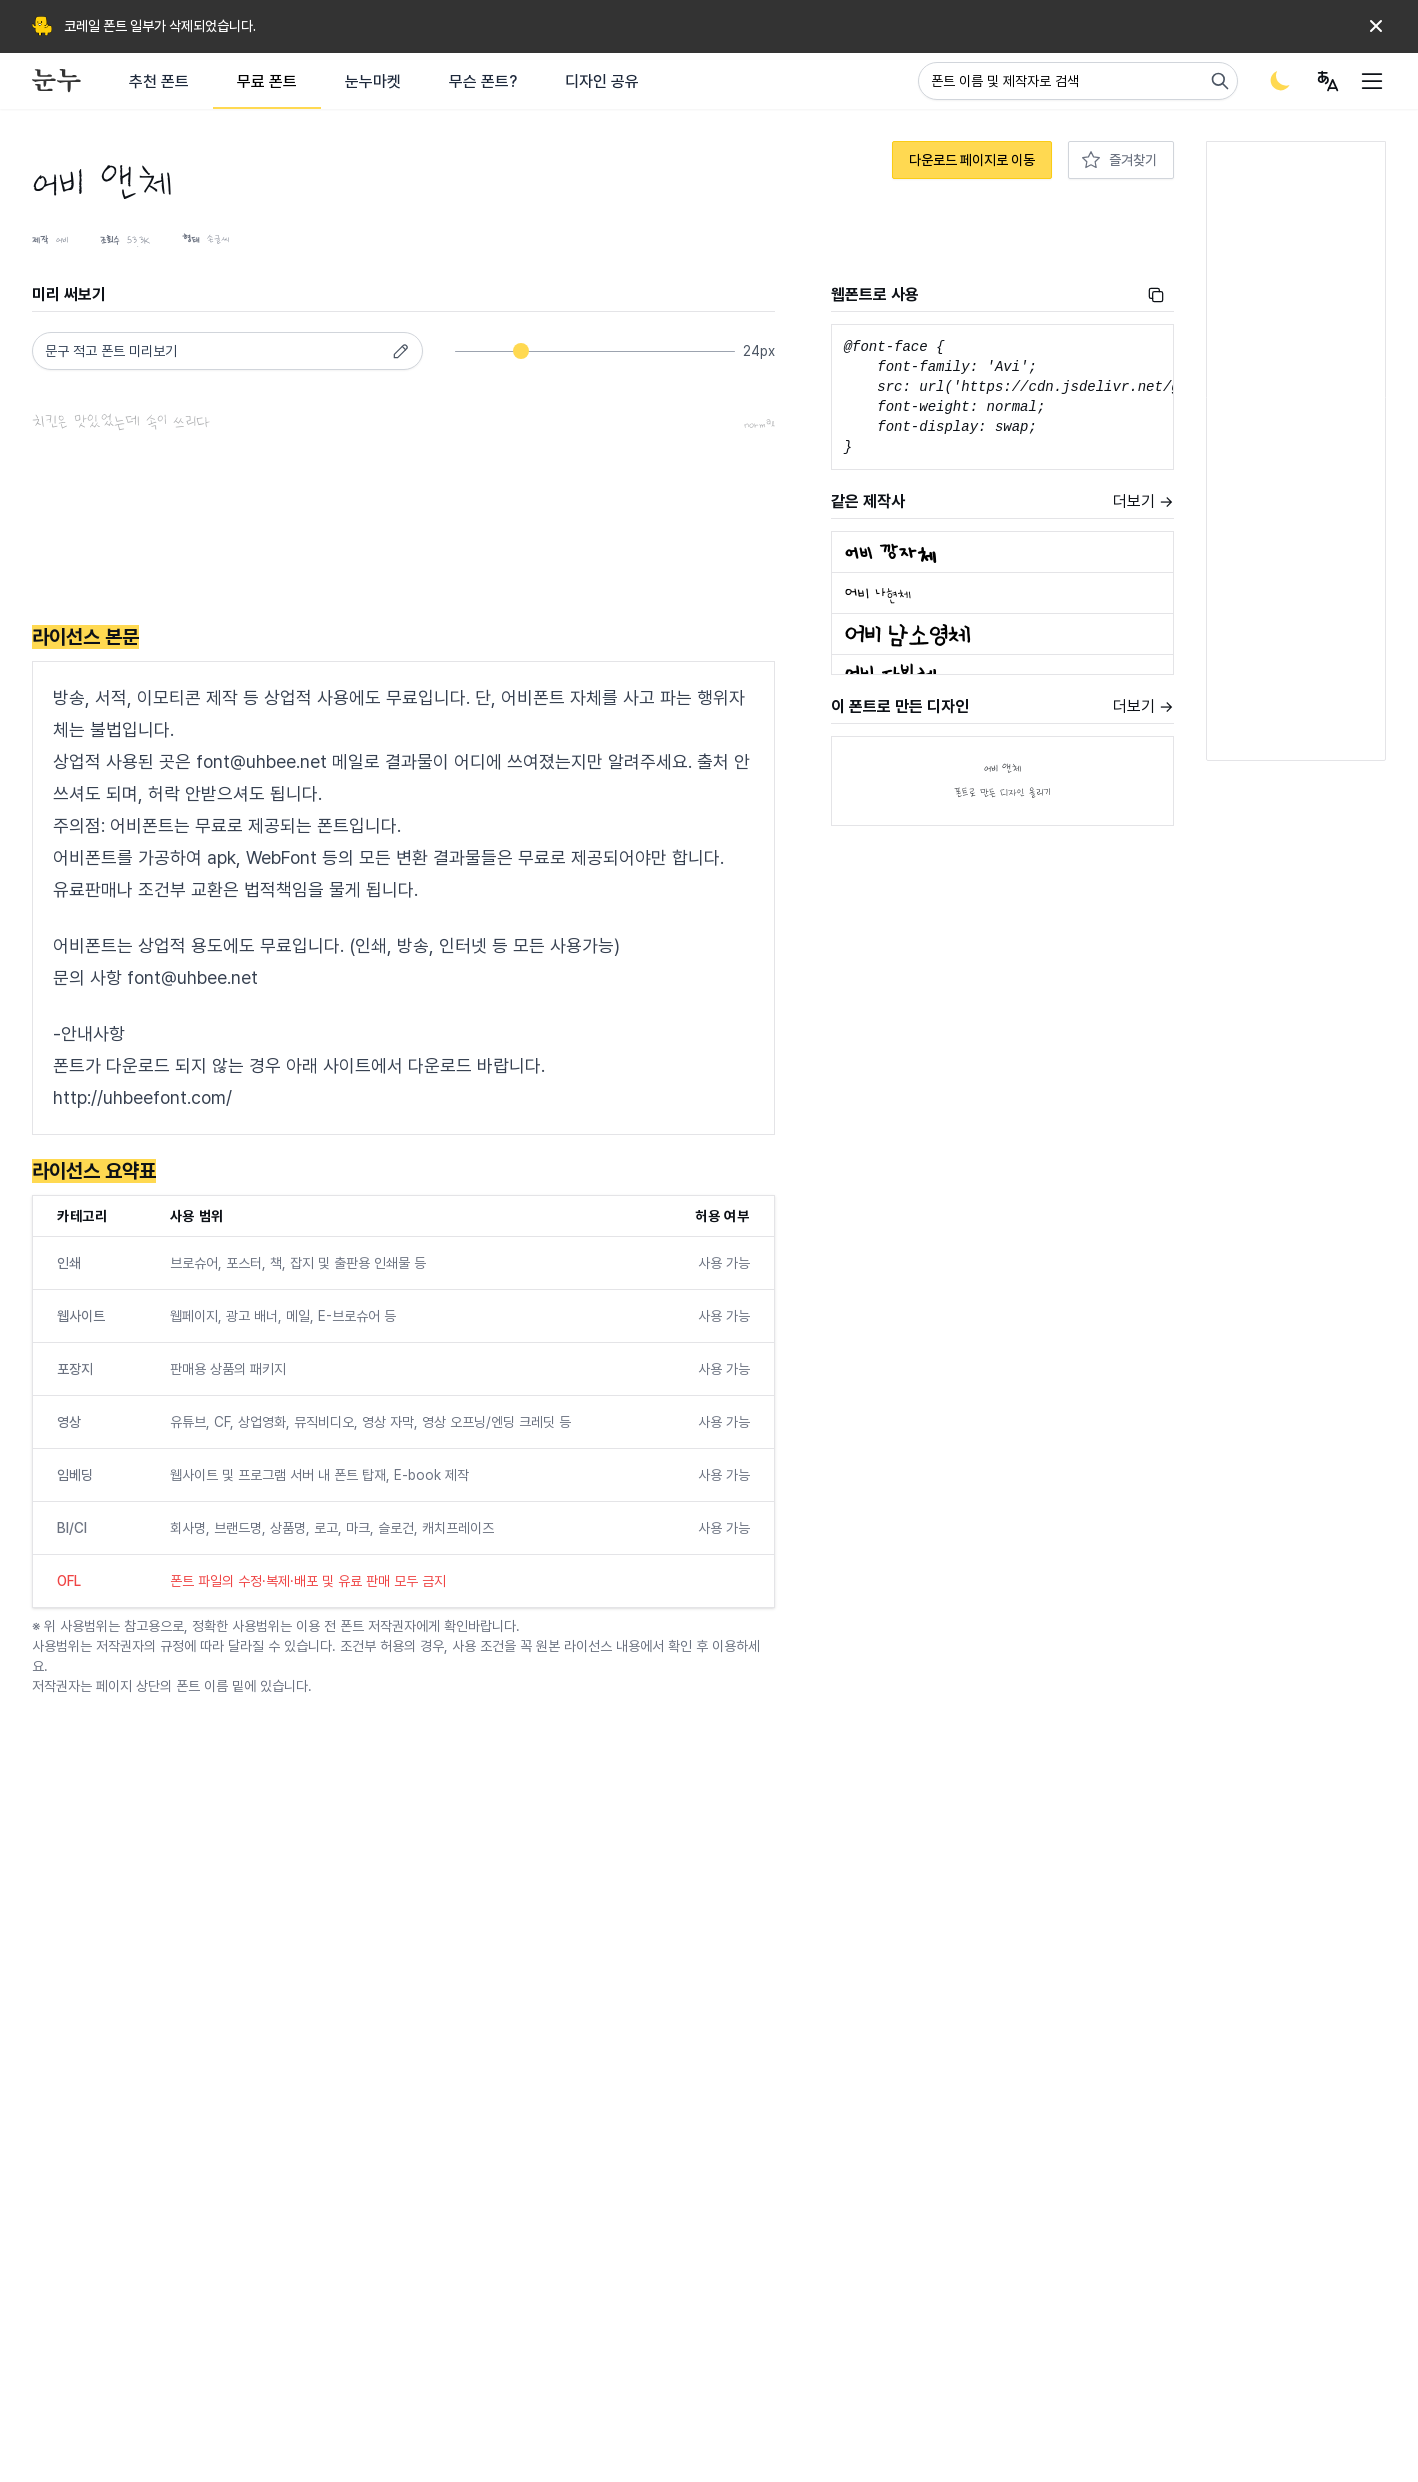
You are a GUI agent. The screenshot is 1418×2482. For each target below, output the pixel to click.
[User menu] (1328, 81)
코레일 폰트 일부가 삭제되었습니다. (160, 26)
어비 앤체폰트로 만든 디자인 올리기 (1002, 781)
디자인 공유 (602, 81)
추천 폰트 (159, 81)
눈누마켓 (373, 81)
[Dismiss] (1376, 26)
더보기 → (1143, 501)
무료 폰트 (267, 81)
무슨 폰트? (483, 81)
